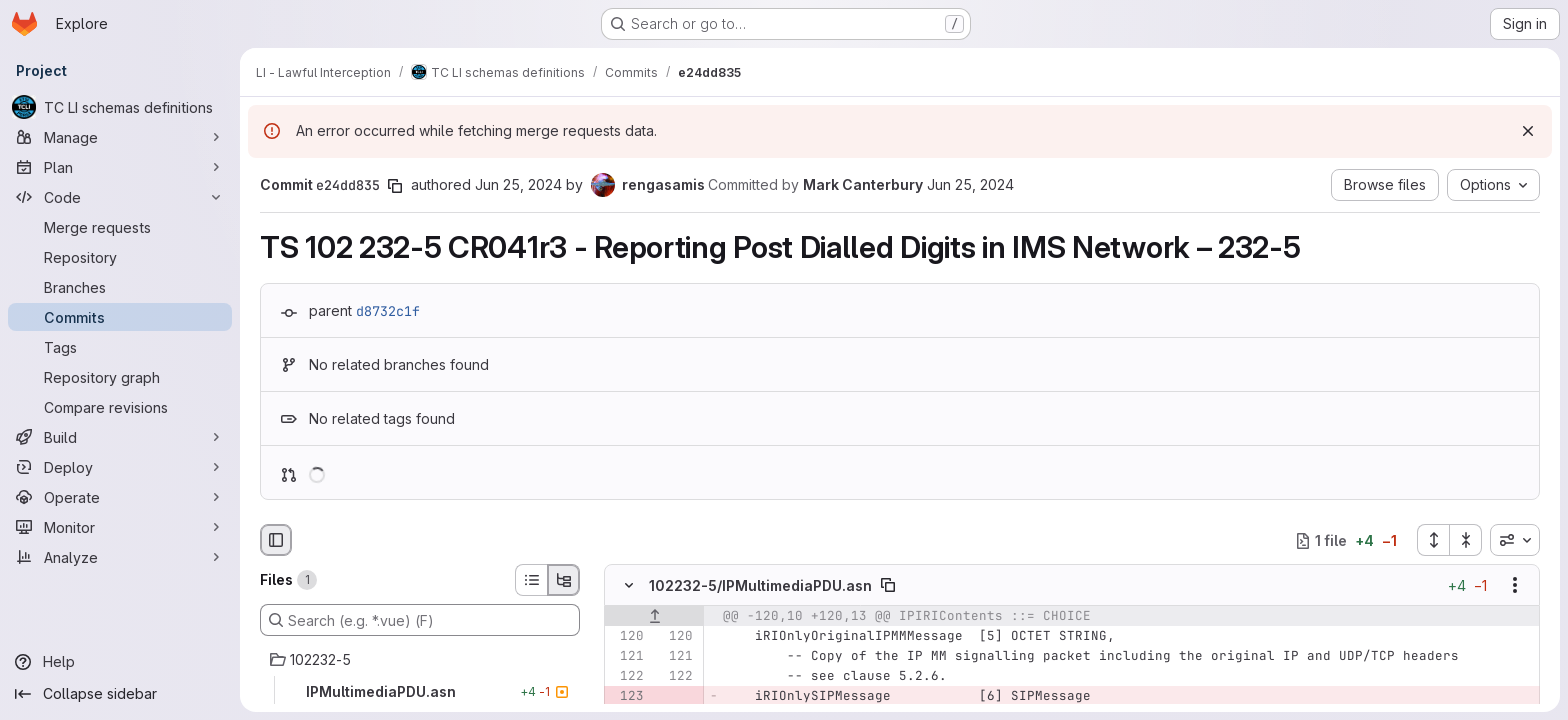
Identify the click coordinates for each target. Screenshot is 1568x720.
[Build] (120, 437)
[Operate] (120, 497)
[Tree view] (564, 580)
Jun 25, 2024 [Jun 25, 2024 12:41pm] (518, 184)
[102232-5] (420, 660)
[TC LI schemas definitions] (120, 107)
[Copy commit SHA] (395, 186)
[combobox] (1515, 540)
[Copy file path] (888, 586)
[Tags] (120, 347)
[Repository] (120, 257)
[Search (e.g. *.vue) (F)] (420, 620)
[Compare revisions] (120, 407)
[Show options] (1515, 586)
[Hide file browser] (276, 540)
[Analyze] (120, 557)
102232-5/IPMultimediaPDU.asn (760, 585)
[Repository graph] (120, 377)
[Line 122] (627, 677)
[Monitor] (120, 527)
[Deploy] (120, 467)
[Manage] (120, 137)
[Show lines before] (654, 617)
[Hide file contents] (629, 586)
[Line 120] (627, 637)
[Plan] (120, 167)
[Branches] (120, 287)
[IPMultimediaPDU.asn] (420, 692)
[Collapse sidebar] (120, 694)
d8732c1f (388, 311)
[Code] (120, 197)
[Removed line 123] (627, 697)
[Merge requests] (120, 227)
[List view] (531, 580)
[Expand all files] (1433, 540)
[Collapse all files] (1466, 540)
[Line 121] (627, 657)
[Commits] (120, 317)
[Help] (120, 662)
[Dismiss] (1528, 131)
